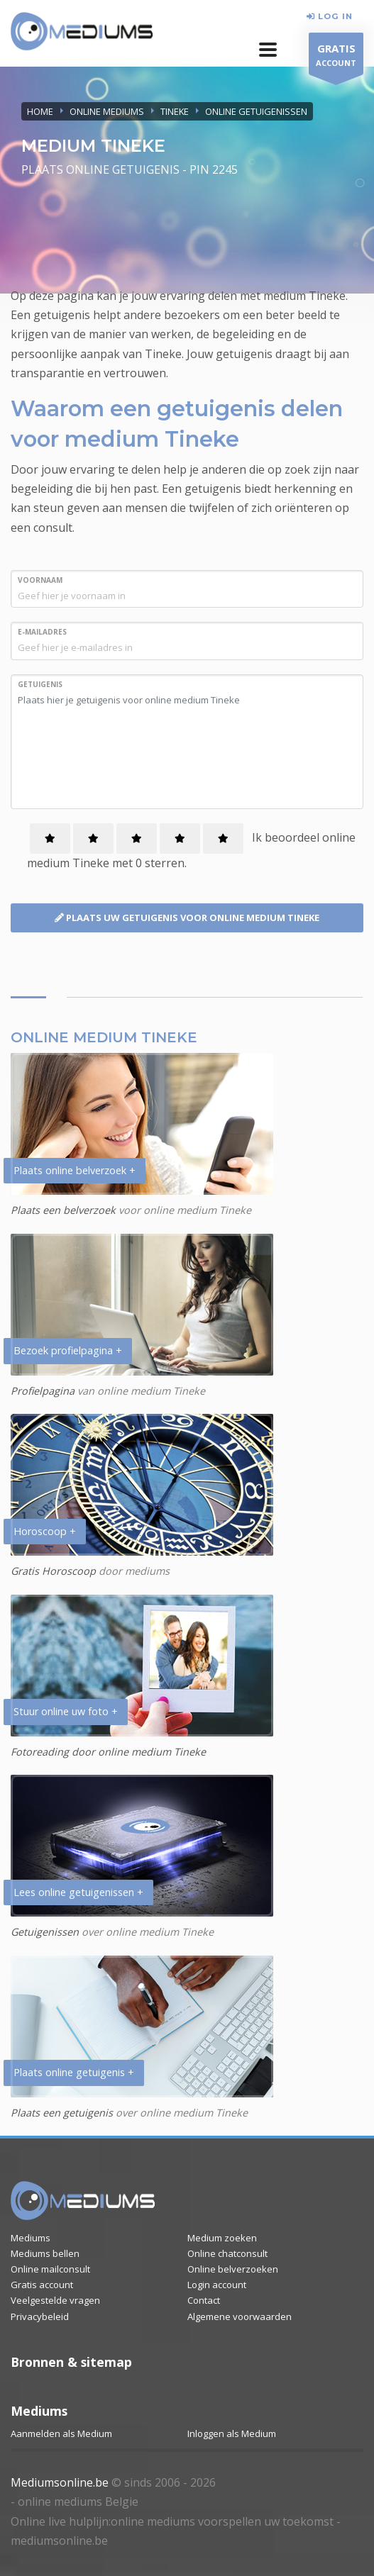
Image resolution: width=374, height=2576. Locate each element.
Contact (203, 2300)
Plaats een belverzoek (63, 1210)
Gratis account (42, 2284)
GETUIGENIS (40, 684)
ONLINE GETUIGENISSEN (256, 111)
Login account (216, 2284)
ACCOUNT (336, 57)
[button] (268, 50)
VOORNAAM (40, 580)
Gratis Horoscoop (53, 1571)
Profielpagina (44, 1391)
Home (40, 111)
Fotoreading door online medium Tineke (108, 1751)
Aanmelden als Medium (61, 2433)
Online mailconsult (50, 2269)
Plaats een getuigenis (62, 2112)
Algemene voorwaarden (239, 2316)
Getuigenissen (45, 1932)
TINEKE (174, 111)
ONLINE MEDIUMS (107, 111)
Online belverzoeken (232, 2269)
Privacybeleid (40, 2316)
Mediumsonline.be (60, 2482)
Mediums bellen (45, 2253)
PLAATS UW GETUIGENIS (187, 917)
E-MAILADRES (42, 632)
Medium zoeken (222, 2237)
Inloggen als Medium (231, 2433)
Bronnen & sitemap (71, 2361)
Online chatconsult (227, 2253)
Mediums (30, 2237)
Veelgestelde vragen (55, 2300)
